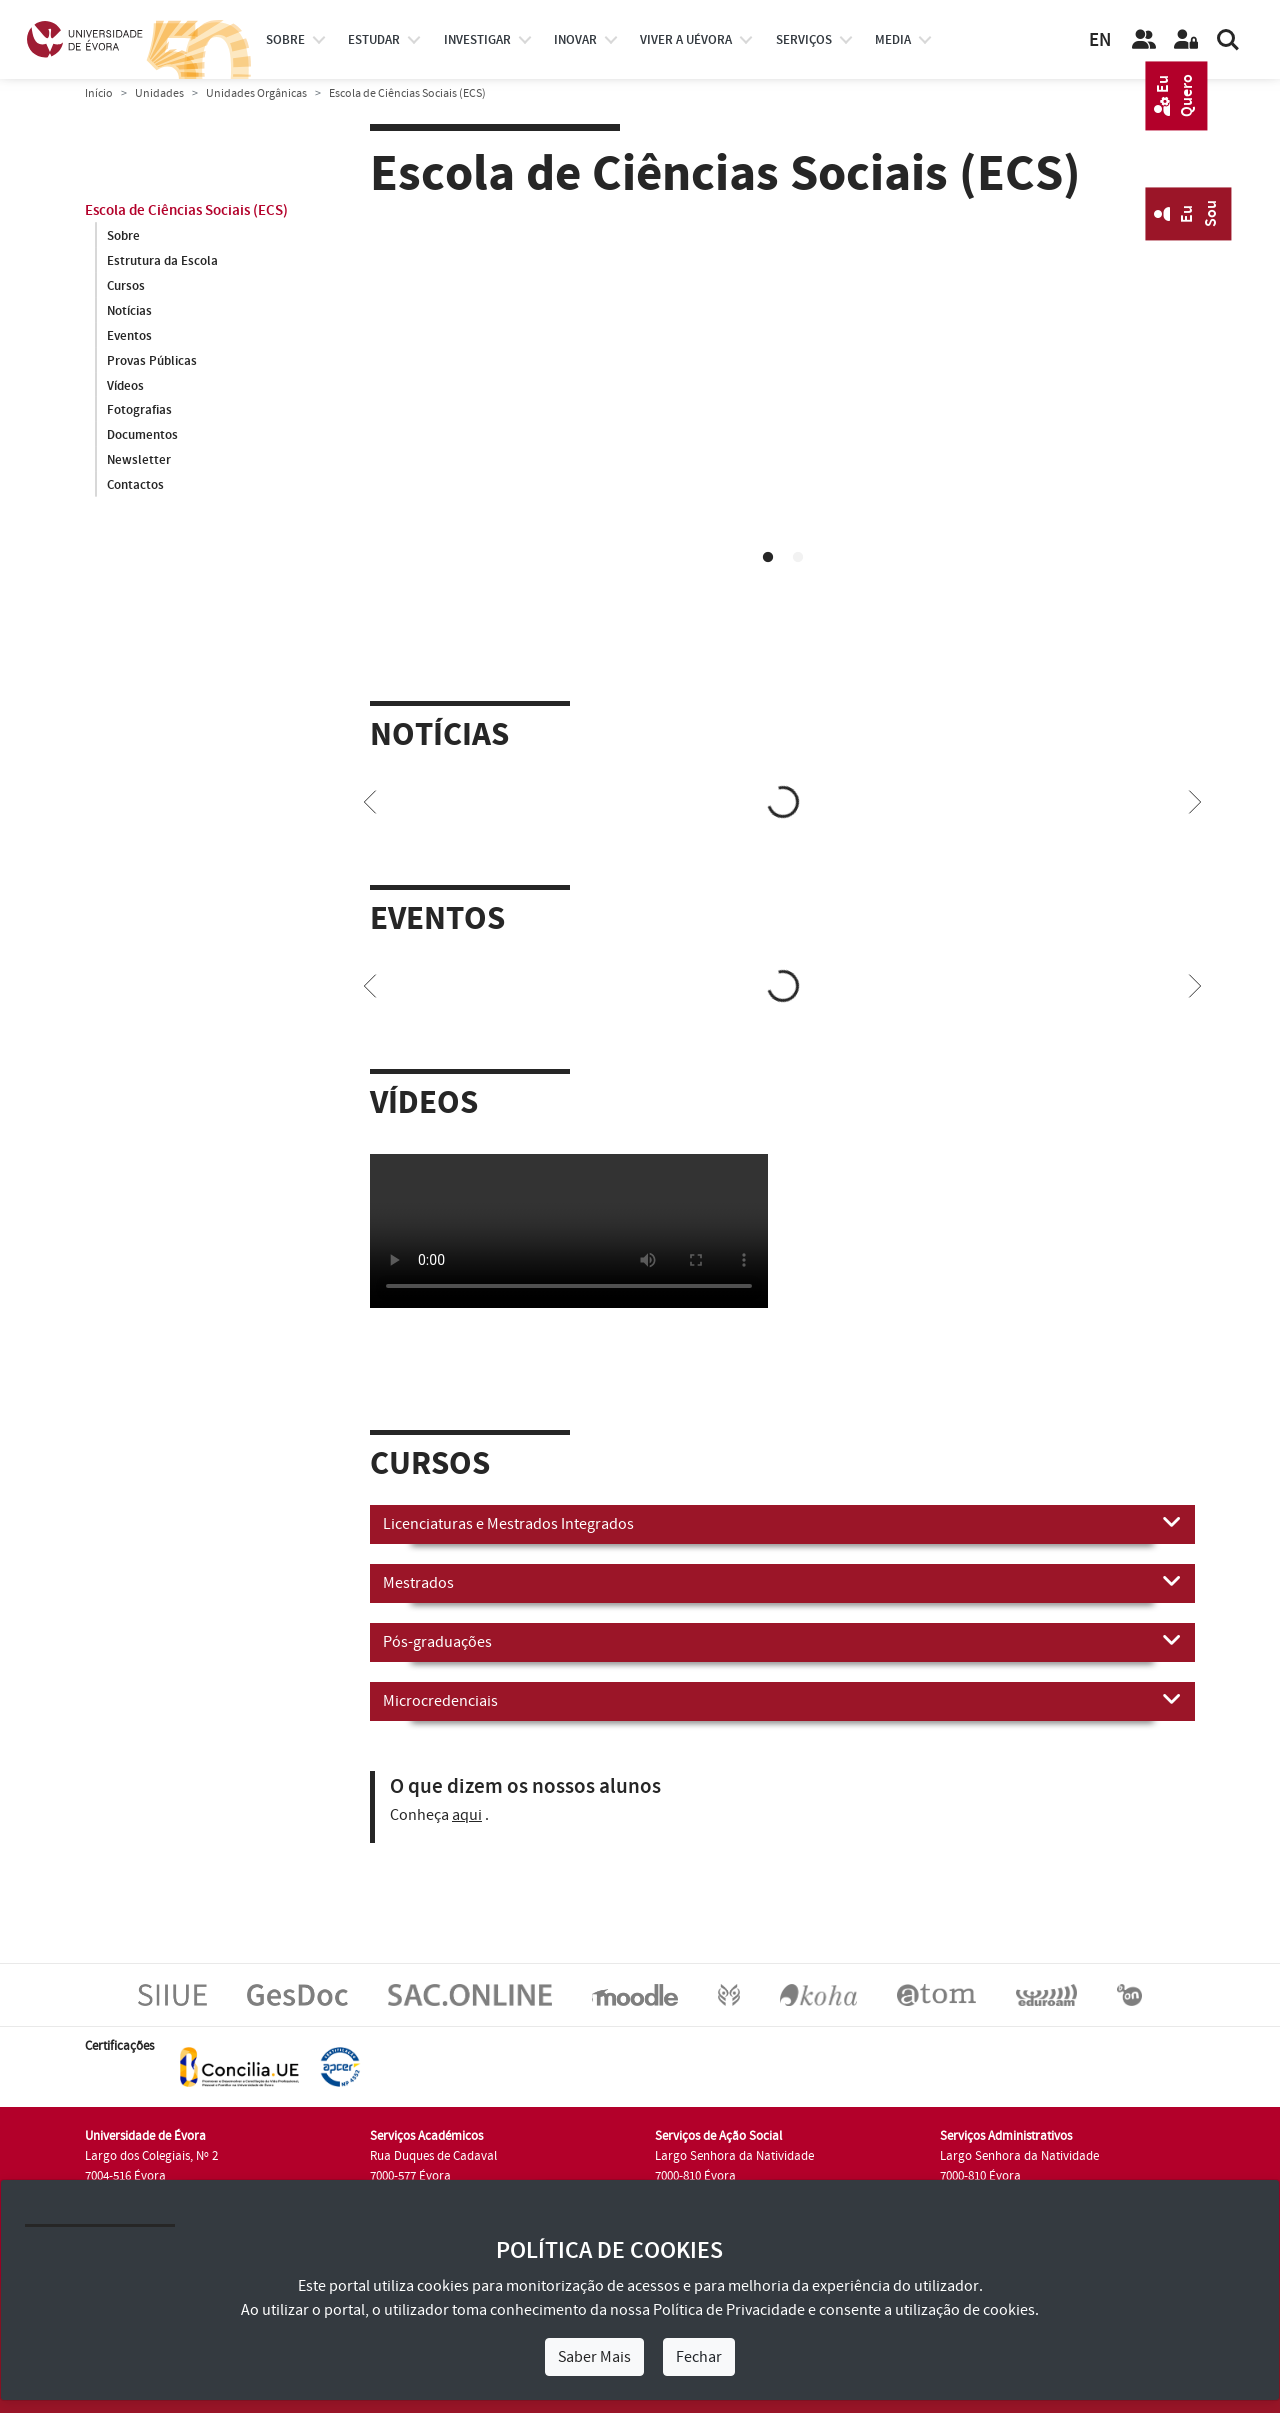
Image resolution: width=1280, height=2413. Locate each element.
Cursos (126, 286)
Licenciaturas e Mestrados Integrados (782, 1523)
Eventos (129, 336)
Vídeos (125, 386)
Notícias (129, 311)
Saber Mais (594, 2357)
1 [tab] (768, 558)
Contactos (135, 486)
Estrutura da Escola (162, 261)
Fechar (699, 2357)
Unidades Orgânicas (256, 93)
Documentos (142, 436)
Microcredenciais (782, 1700)
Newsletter (139, 461)
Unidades (159, 93)
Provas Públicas (152, 361)
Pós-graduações (782, 1641)
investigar (477, 40)
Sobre (285, 40)
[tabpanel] (782, 445)
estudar (374, 40)
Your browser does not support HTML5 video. (782, 442)
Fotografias (139, 411)
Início (99, 93)
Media (893, 40)
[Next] (1195, 800)
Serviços (804, 40)
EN (1100, 40)
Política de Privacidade (729, 2310)
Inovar (575, 40)
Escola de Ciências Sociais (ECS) (186, 210)
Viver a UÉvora (686, 40)
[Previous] (370, 800)
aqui (467, 1815)
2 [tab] (798, 558)
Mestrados (782, 1582)
